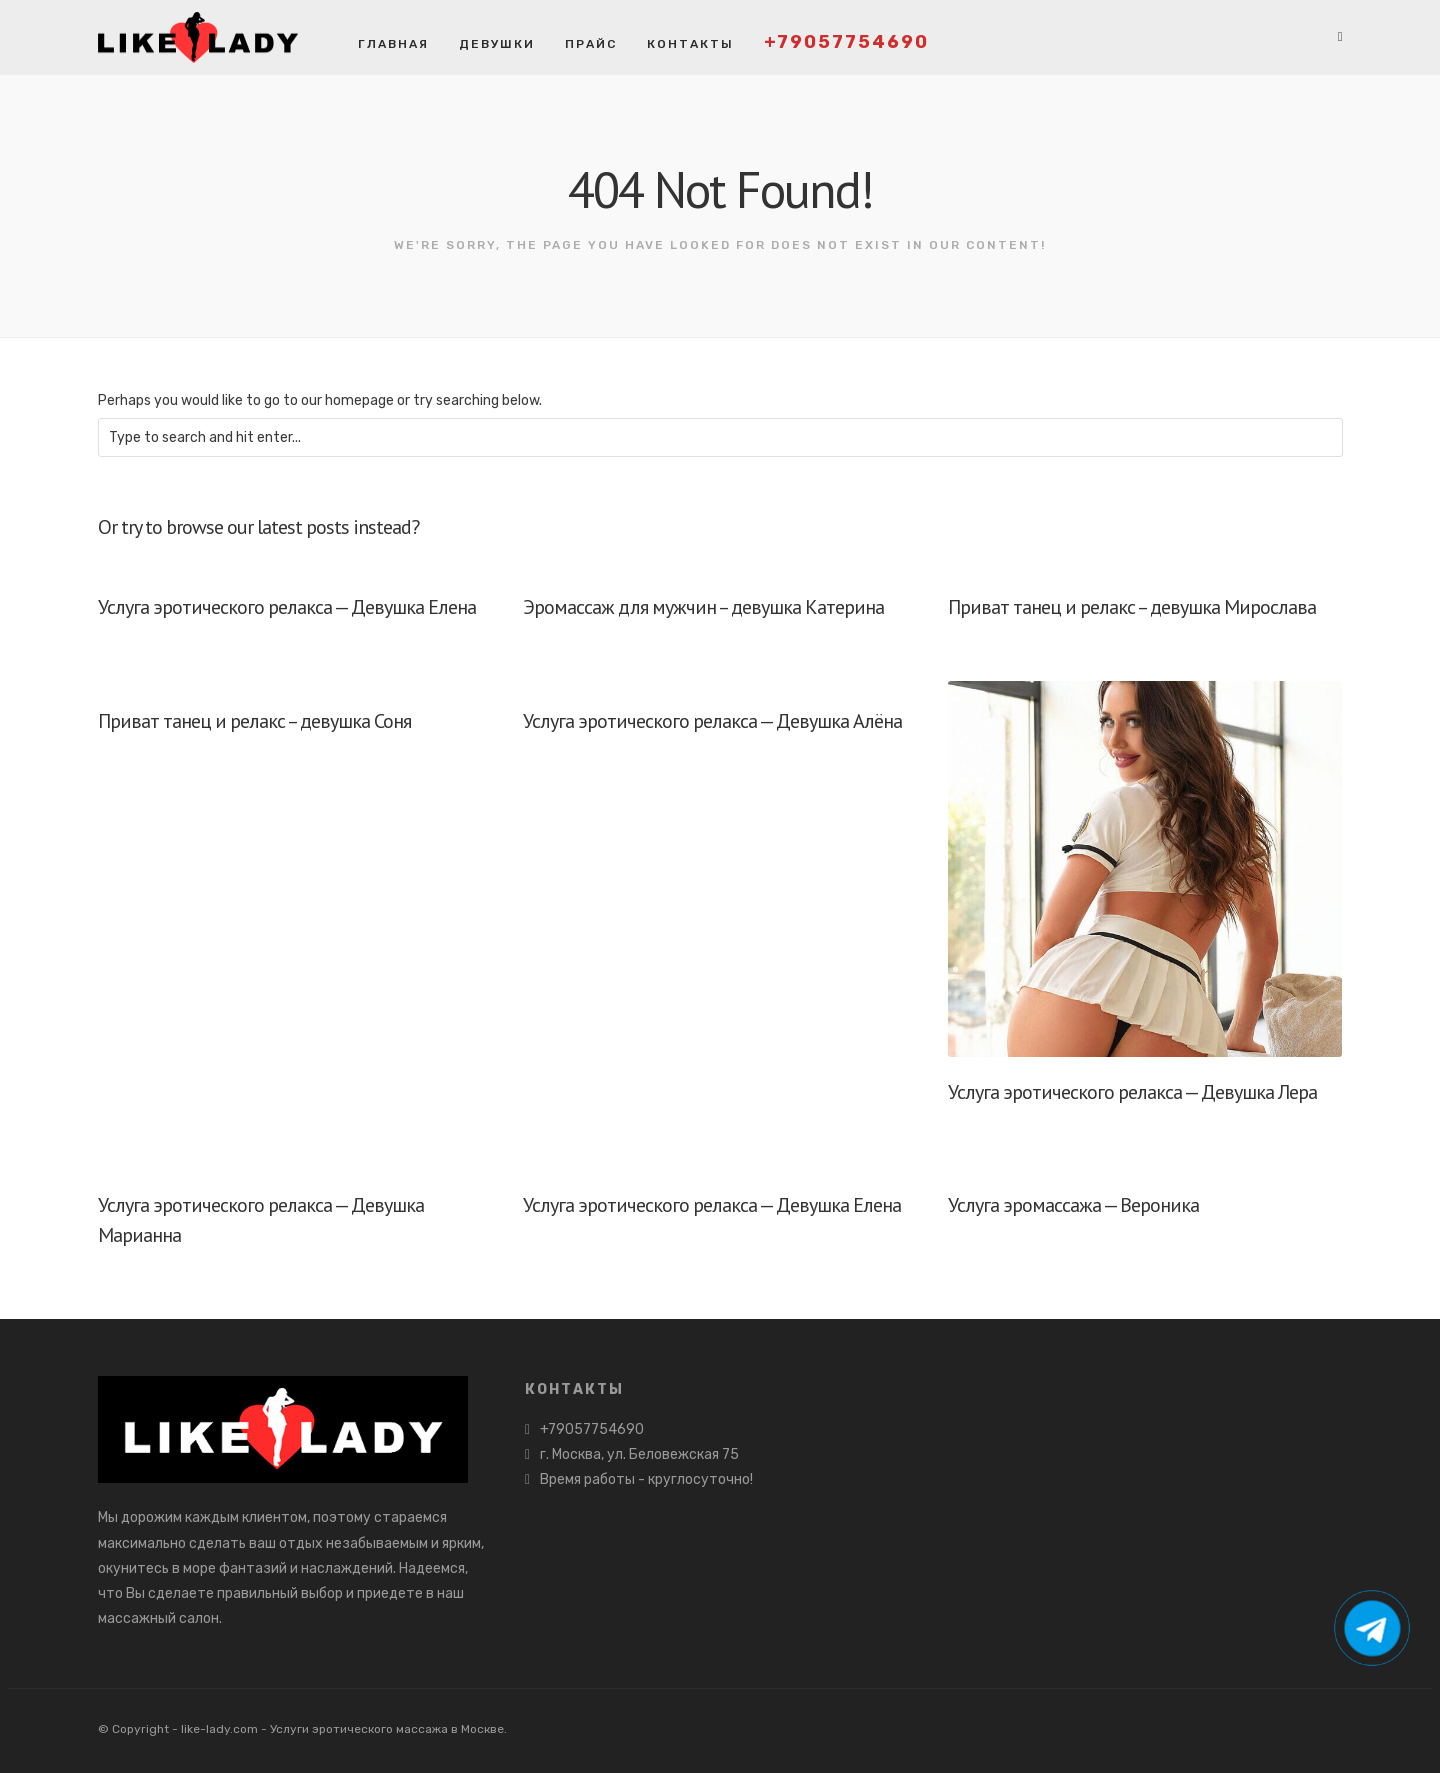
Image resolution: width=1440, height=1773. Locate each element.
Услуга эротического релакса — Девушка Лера (1132, 1092)
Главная (393, 44)
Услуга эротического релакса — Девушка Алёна (712, 721)
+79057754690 (846, 42)
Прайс (591, 44)
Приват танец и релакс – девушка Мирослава (1132, 607)
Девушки (497, 44)
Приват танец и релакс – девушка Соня (254, 721)
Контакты (690, 44)
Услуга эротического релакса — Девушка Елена (287, 607)
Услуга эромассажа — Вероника (1073, 1205)
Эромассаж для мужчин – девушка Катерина (703, 607)
